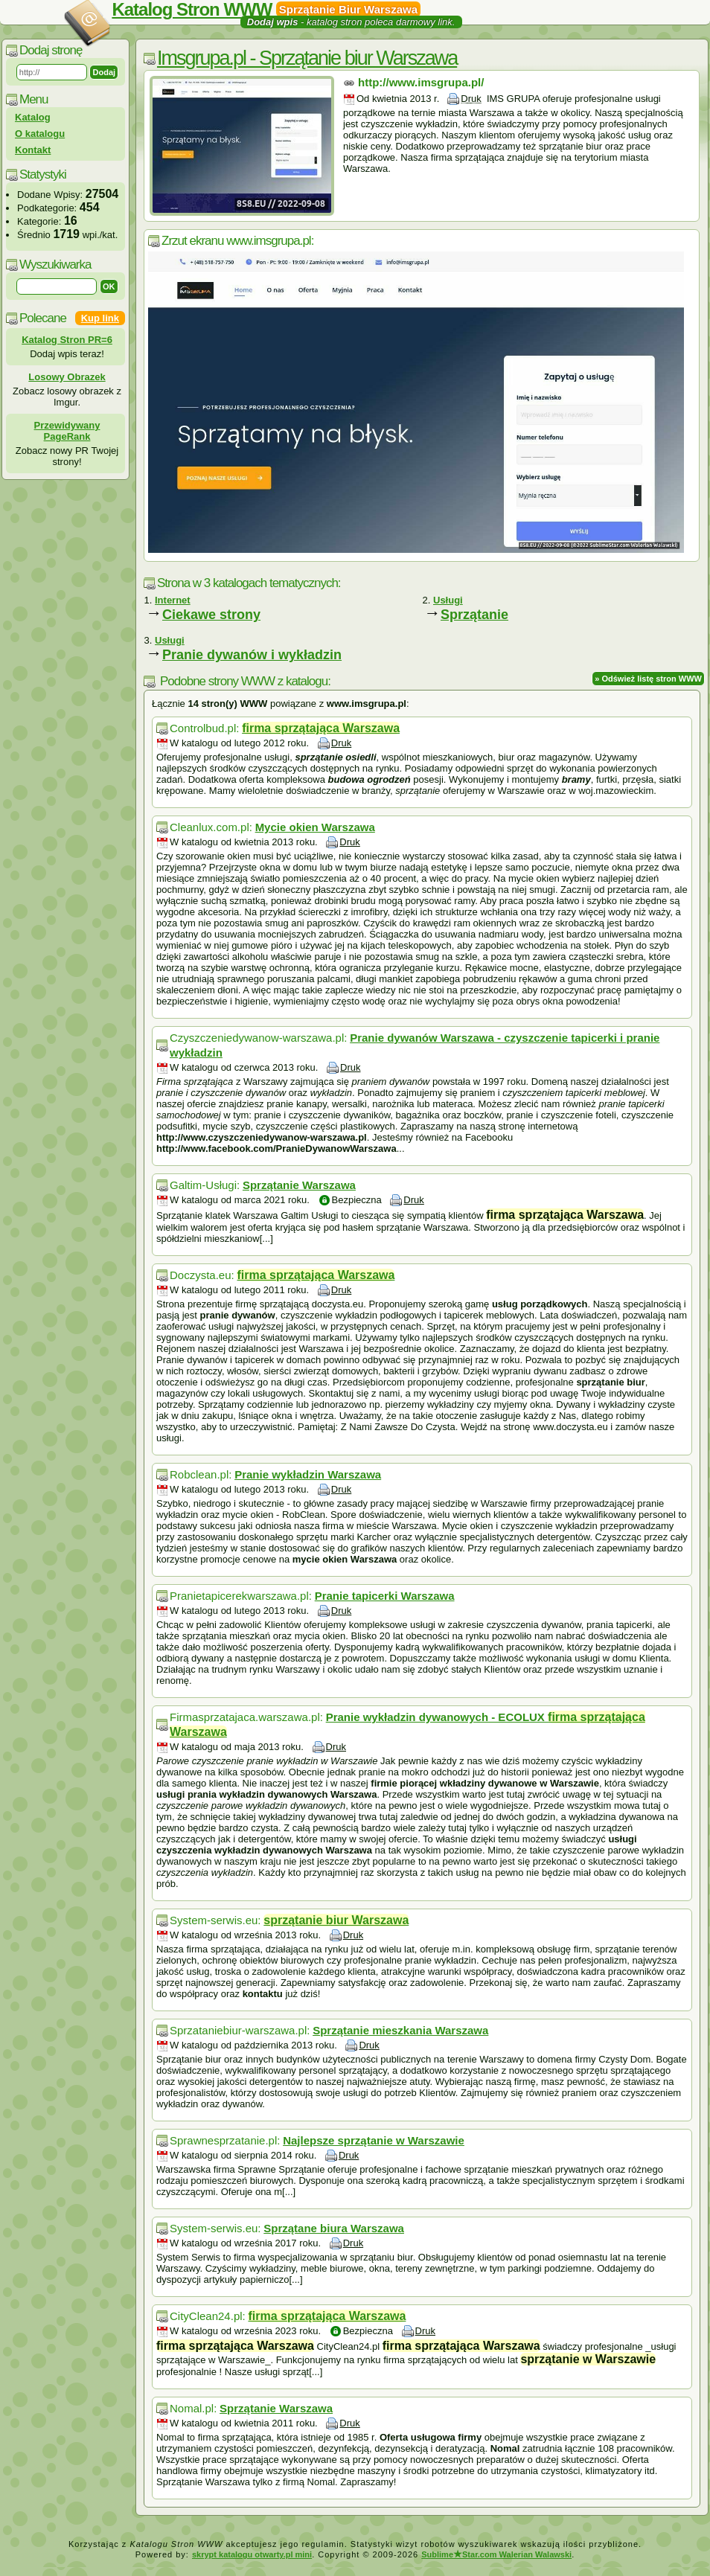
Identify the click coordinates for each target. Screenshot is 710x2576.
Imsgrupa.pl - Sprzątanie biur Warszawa (307, 58)
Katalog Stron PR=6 (67, 339)
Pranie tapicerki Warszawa (385, 1595)
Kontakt (33, 150)
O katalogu (40, 133)
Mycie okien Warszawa (315, 827)
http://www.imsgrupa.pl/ (421, 82)
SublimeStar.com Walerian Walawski (496, 2554)
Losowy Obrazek (66, 376)
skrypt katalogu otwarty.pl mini (252, 2554)
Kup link (100, 318)
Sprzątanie (474, 614)
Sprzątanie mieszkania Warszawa (400, 2030)
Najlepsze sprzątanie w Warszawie (373, 2140)
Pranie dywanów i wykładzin (252, 654)
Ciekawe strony (211, 614)
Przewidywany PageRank (67, 431)
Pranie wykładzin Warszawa (307, 1474)
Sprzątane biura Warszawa (333, 2228)
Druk (471, 98)
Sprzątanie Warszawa (299, 1185)
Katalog (33, 117)
